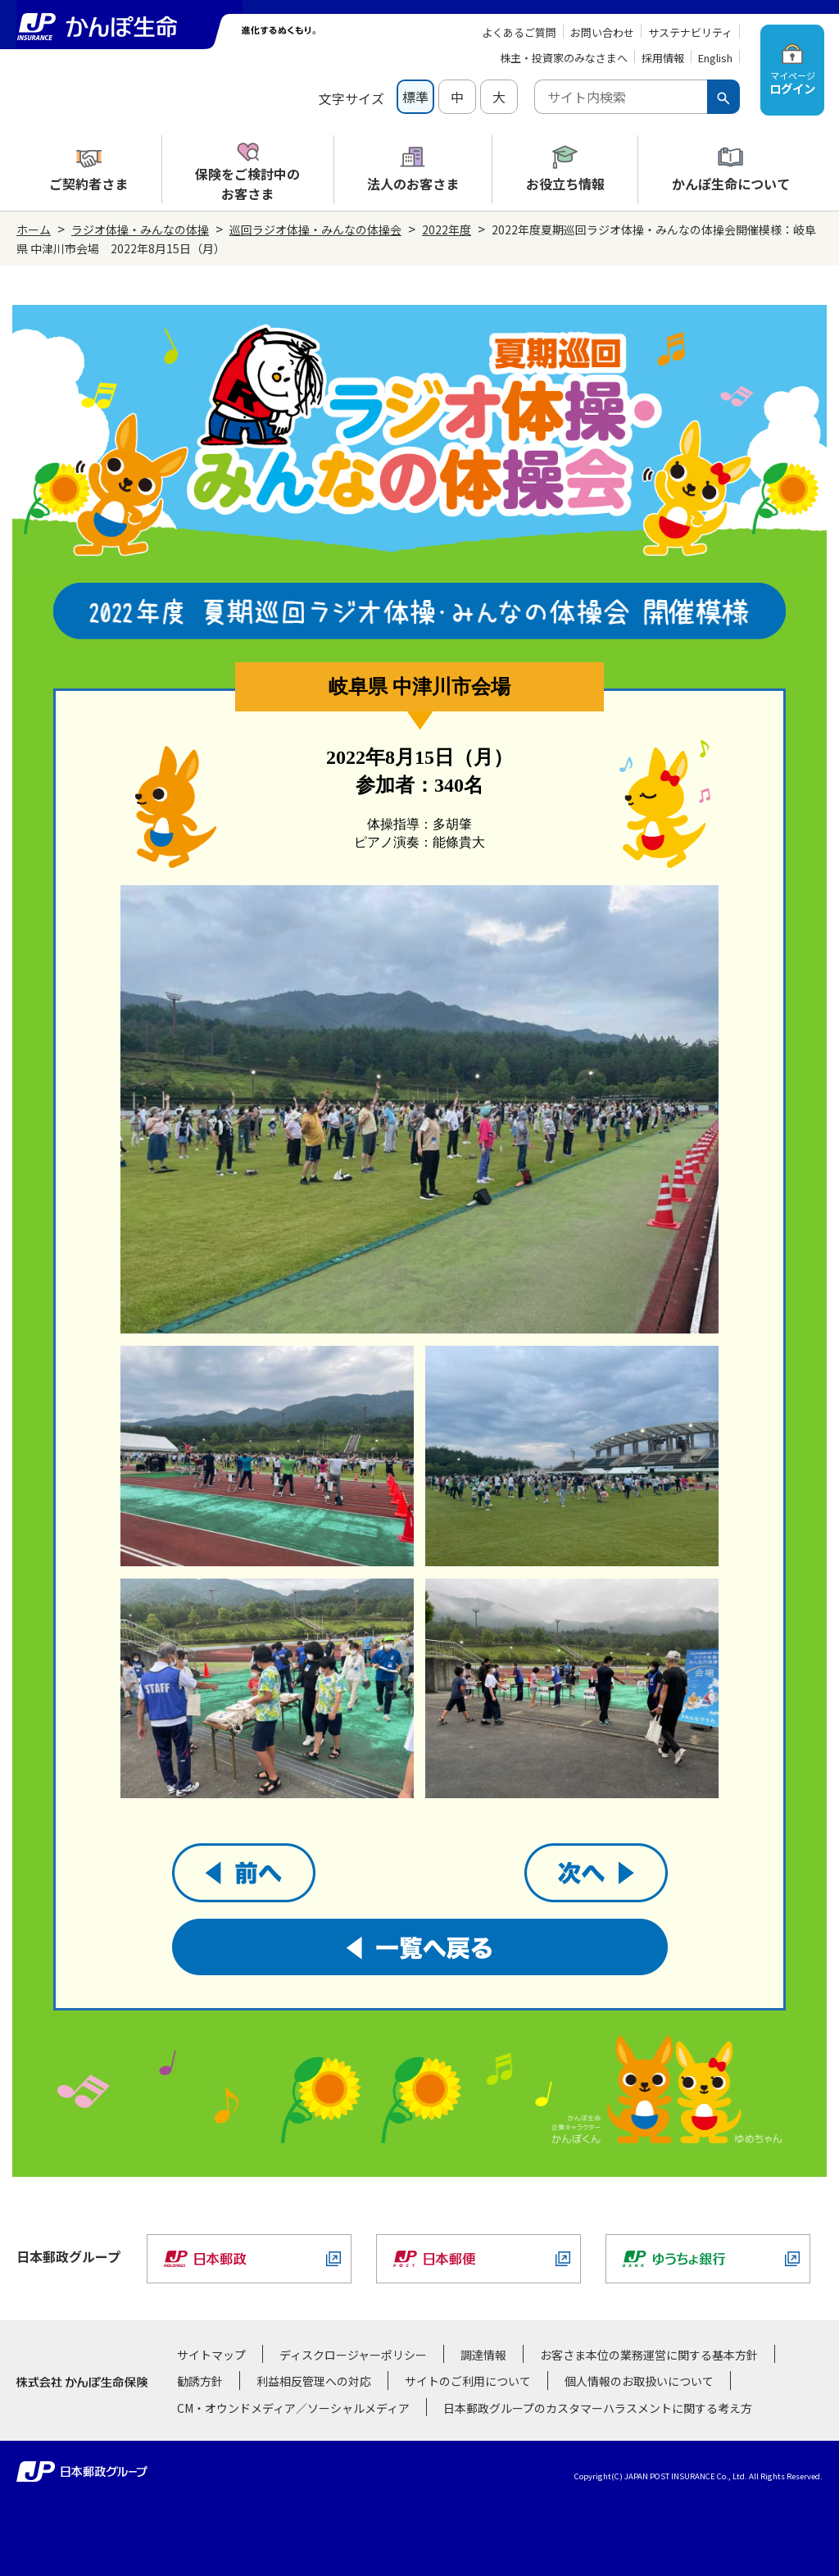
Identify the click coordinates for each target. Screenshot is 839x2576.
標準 (415, 97)
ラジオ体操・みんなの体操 (140, 229)
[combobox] (620, 97)
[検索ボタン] (723, 97)
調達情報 (483, 2355)
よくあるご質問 (519, 32)
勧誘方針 (200, 2381)
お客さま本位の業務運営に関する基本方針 (649, 2355)
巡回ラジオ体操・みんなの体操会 (315, 229)
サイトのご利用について (468, 2381)
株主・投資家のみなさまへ (564, 58)
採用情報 (663, 58)
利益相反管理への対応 (313, 2381)
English (715, 58)
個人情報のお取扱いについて (639, 2381)
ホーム (33, 229)
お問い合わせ (602, 32)
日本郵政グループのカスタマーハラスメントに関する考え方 (597, 2408)
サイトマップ (211, 2355)
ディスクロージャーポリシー (353, 2355)
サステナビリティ (690, 32)
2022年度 (446, 229)
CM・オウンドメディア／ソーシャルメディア (293, 2408)
